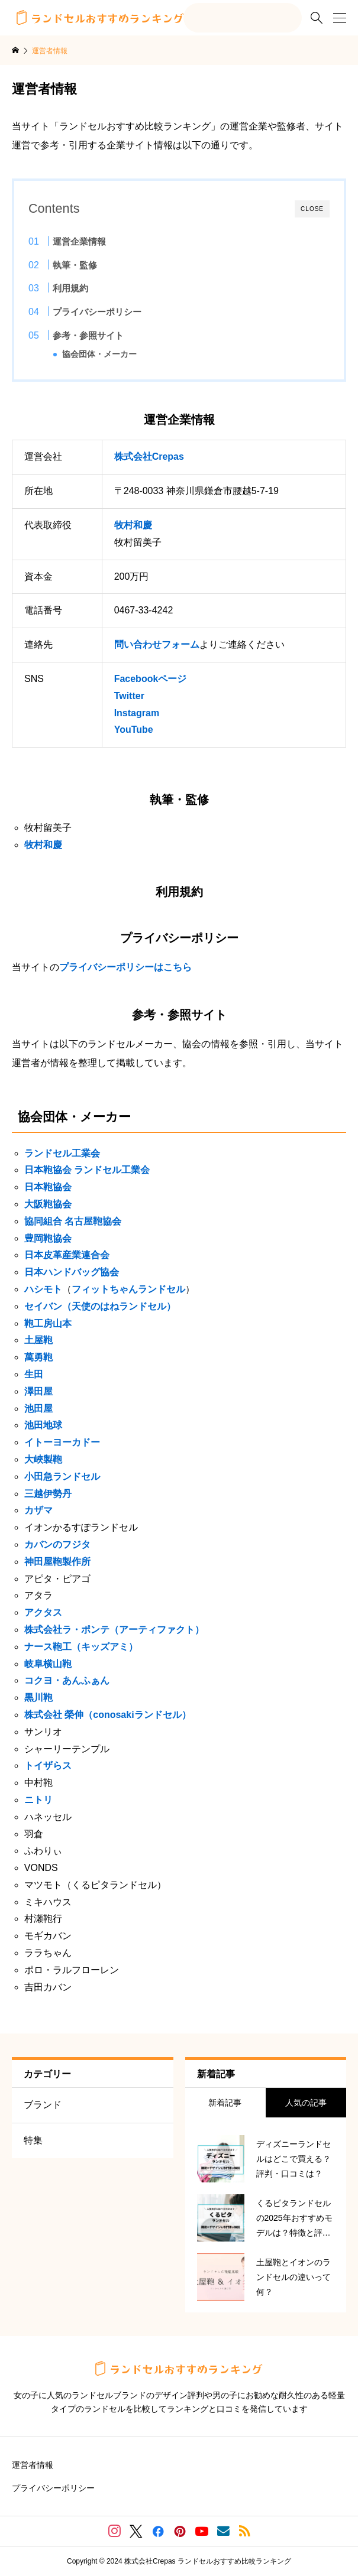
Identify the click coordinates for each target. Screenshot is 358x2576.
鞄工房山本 (48, 1323)
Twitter (129, 696)
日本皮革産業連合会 (66, 1255)
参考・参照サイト (88, 335)
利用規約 (70, 288)
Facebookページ (150, 679)
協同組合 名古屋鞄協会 (72, 1221)
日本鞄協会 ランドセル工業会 (87, 1170)
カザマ (38, 1510)
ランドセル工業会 (62, 1153)
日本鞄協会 (48, 1187)
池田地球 (43, 1425)
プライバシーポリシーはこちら (125, 967)
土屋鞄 (38, 1340)
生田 (33, 1374)
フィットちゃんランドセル (128, 1289)
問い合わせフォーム (156, 644)
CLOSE (312, 209)
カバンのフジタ (57, 1544)
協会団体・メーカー (99, 354)
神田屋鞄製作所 (57, 1562)
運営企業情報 (79, 241)
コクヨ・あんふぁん (66, 1680)
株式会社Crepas (149, 456)
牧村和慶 (133, 525)
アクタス (43, 1612)
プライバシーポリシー (97, 312)
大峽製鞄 (43, 1459)
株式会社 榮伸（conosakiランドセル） (107, 1715)
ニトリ (38, 1800)
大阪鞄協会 (48, 1204)
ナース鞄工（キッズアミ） (81, 1647)
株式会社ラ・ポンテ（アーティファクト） (114, 1630)
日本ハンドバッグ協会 (71, 1272)
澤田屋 (38, 1391)
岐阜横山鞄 (48, 1664)
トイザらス (48, 1765)
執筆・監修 (75, 265)
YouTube (133, 730)
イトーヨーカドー (62, 1442)
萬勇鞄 (38, 1357)
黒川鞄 (38, 1698)
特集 (33, 2140)
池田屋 (38, 1409)
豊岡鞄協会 (48, 1238)
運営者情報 (32, 2465)
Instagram (136, 713)
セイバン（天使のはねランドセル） (100, 1306)
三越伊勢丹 (48, 1494)
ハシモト (43, 1289)
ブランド (43, 2105)
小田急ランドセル (62, 1476)
